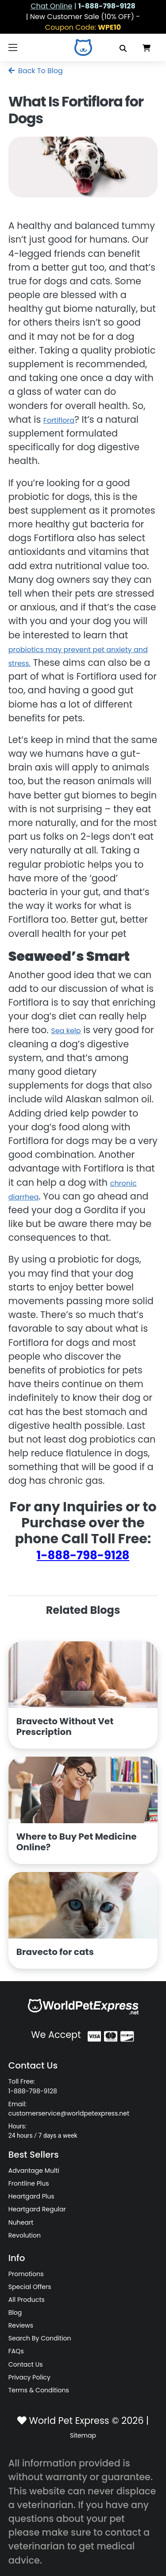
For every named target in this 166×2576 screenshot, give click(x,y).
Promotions (26, 2273)
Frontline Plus (28, 2183)
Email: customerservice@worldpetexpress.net (68, 2109)
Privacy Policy (29, 2377)
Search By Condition (39, 2338)
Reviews (20, 2325)
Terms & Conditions (38, 2390)
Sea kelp (66, 1031)
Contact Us (25, 2364)
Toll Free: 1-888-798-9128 (32, 2086)
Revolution (24, 2235)
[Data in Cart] (146, 47)
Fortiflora (58, 420)
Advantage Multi (33, 2170)
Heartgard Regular (37, 2209)
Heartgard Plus (31, 2196)
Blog (15, 2312)
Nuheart (21, 2222)
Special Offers (29, 2286)
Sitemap (83, 2435)
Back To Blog (35, 71)
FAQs (16, 2351)
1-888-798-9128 (83, 1555)
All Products (26, 2299)
